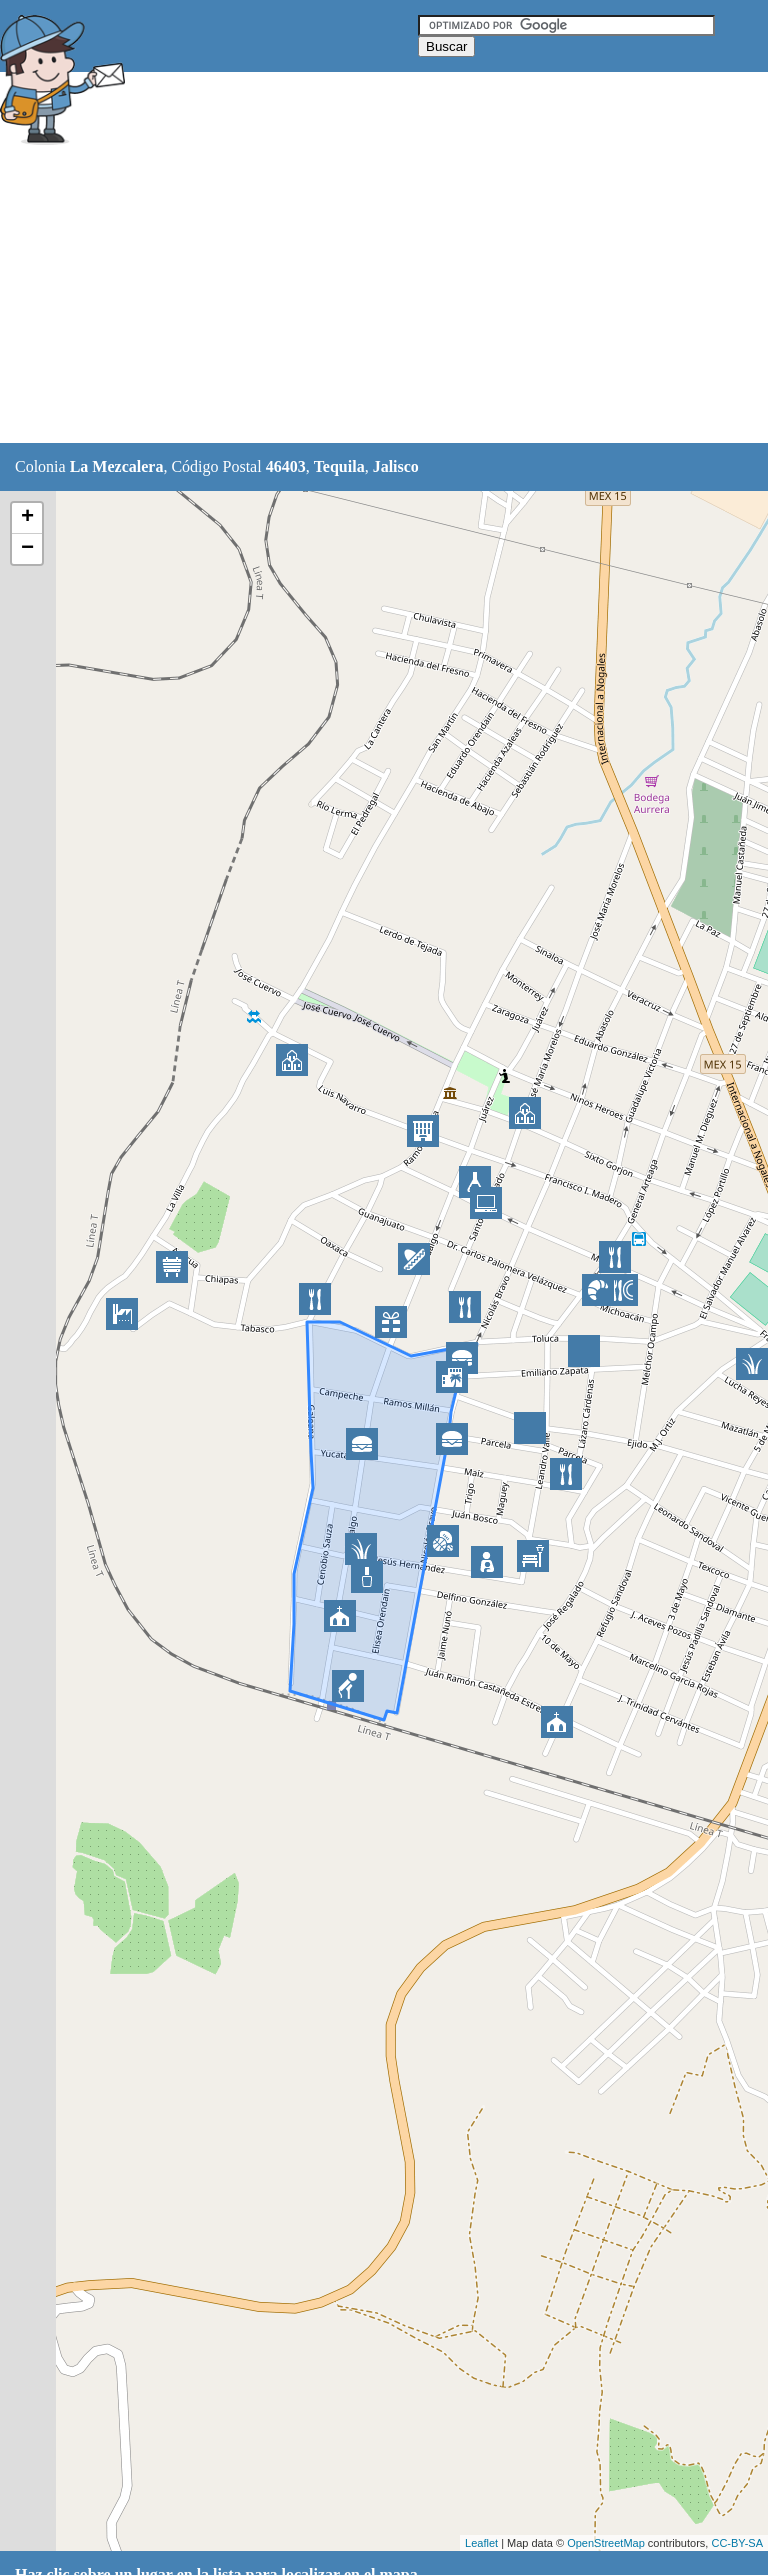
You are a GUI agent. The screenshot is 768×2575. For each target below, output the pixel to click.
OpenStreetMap (606, 2543)
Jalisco (396, 466)
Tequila (339, 466)
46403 (286, 466)
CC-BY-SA (737, 2543)
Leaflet (481, 2543)
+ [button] (27, 518)
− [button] (27, 549)
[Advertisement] (364, 297)
